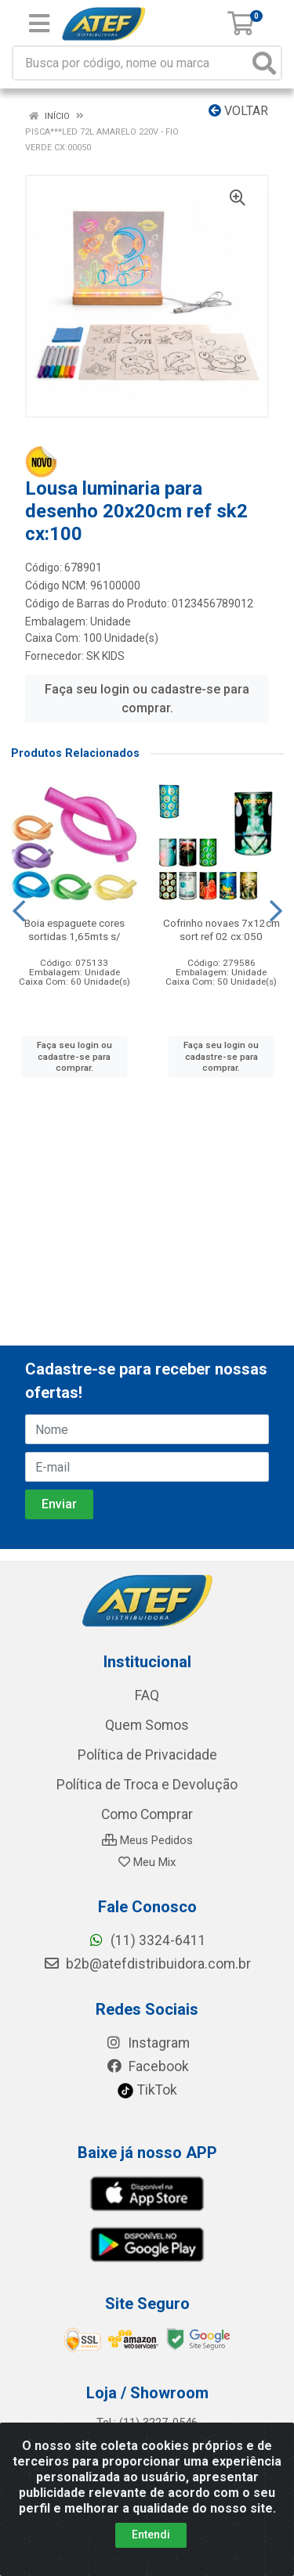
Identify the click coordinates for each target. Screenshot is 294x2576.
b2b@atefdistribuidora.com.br (147, 1964)
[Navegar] (19, 911)
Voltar (238, 110)
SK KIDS (105, 656)
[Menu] (39, 23)
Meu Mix (147, 1862)
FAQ (147, 1695)
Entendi (151, 2534)
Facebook (147, 2066)
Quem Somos (147, 1725)
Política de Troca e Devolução (147, 1784)
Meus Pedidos (147, 1840)
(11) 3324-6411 (147, 1940)
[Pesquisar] (264, 63)
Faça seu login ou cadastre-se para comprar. (147, 698)
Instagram (147, 2043)
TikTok (147, 2090)
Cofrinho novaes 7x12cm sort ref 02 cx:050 (221, 929)
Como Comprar (147, 1814)
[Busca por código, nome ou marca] (131, 63)
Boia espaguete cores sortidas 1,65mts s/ (74, 929)
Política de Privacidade (147, 1755)
